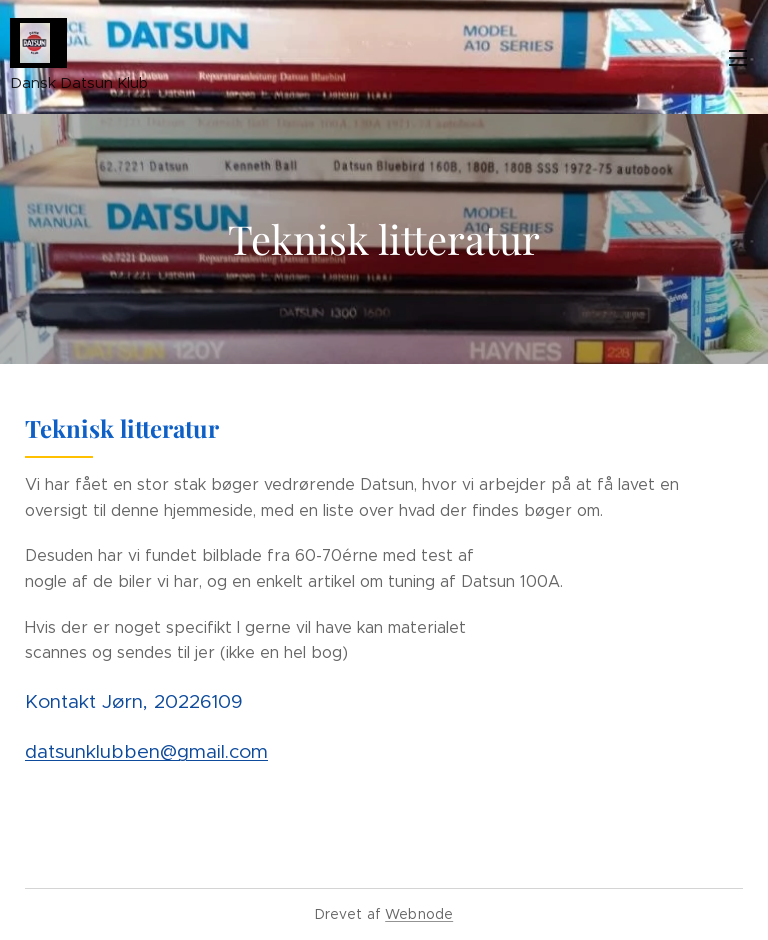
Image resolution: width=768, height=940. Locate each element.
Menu (738, 58)
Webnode (419, 914)
